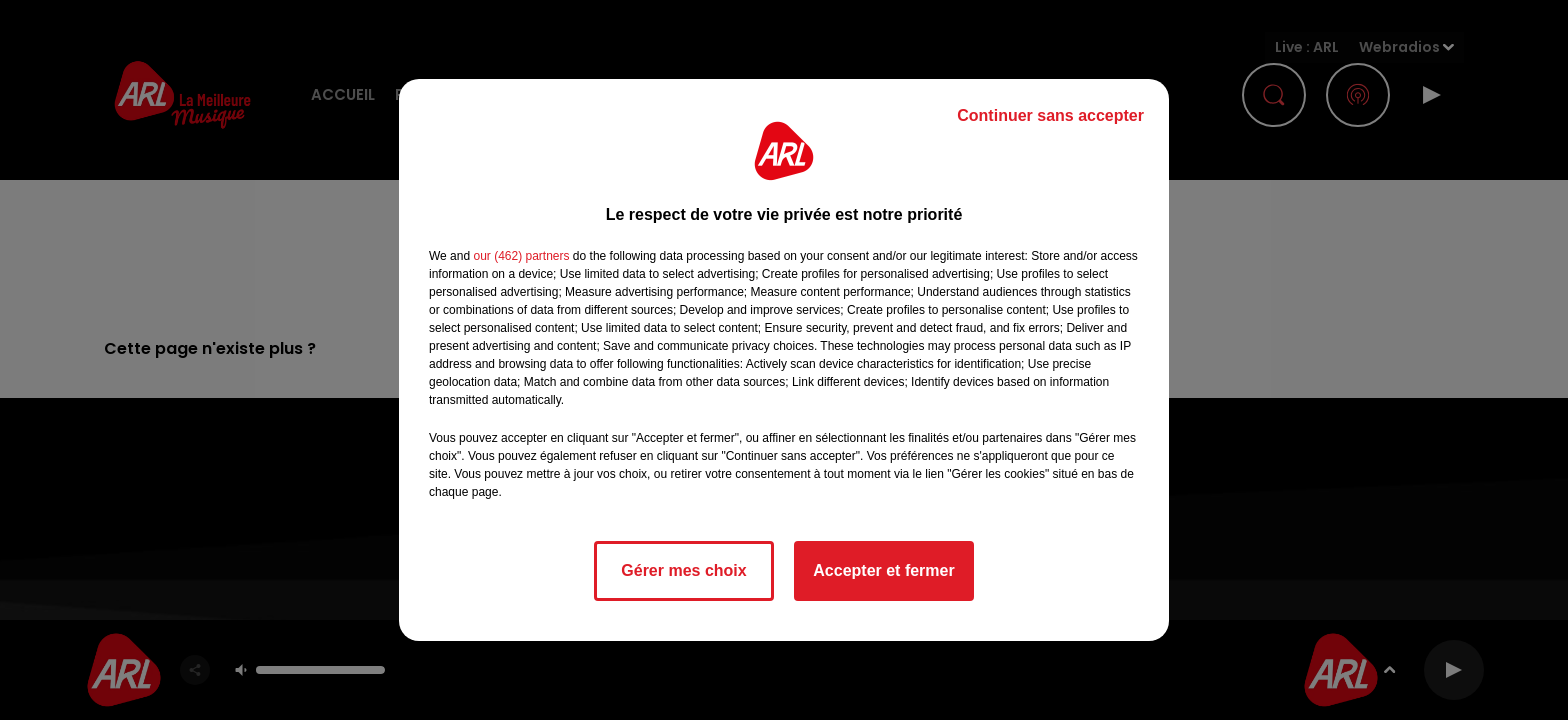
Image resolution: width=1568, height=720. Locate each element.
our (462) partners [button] (521, 256)
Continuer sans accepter (1050, 115)
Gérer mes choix (683, 570)
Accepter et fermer (883, 570)
